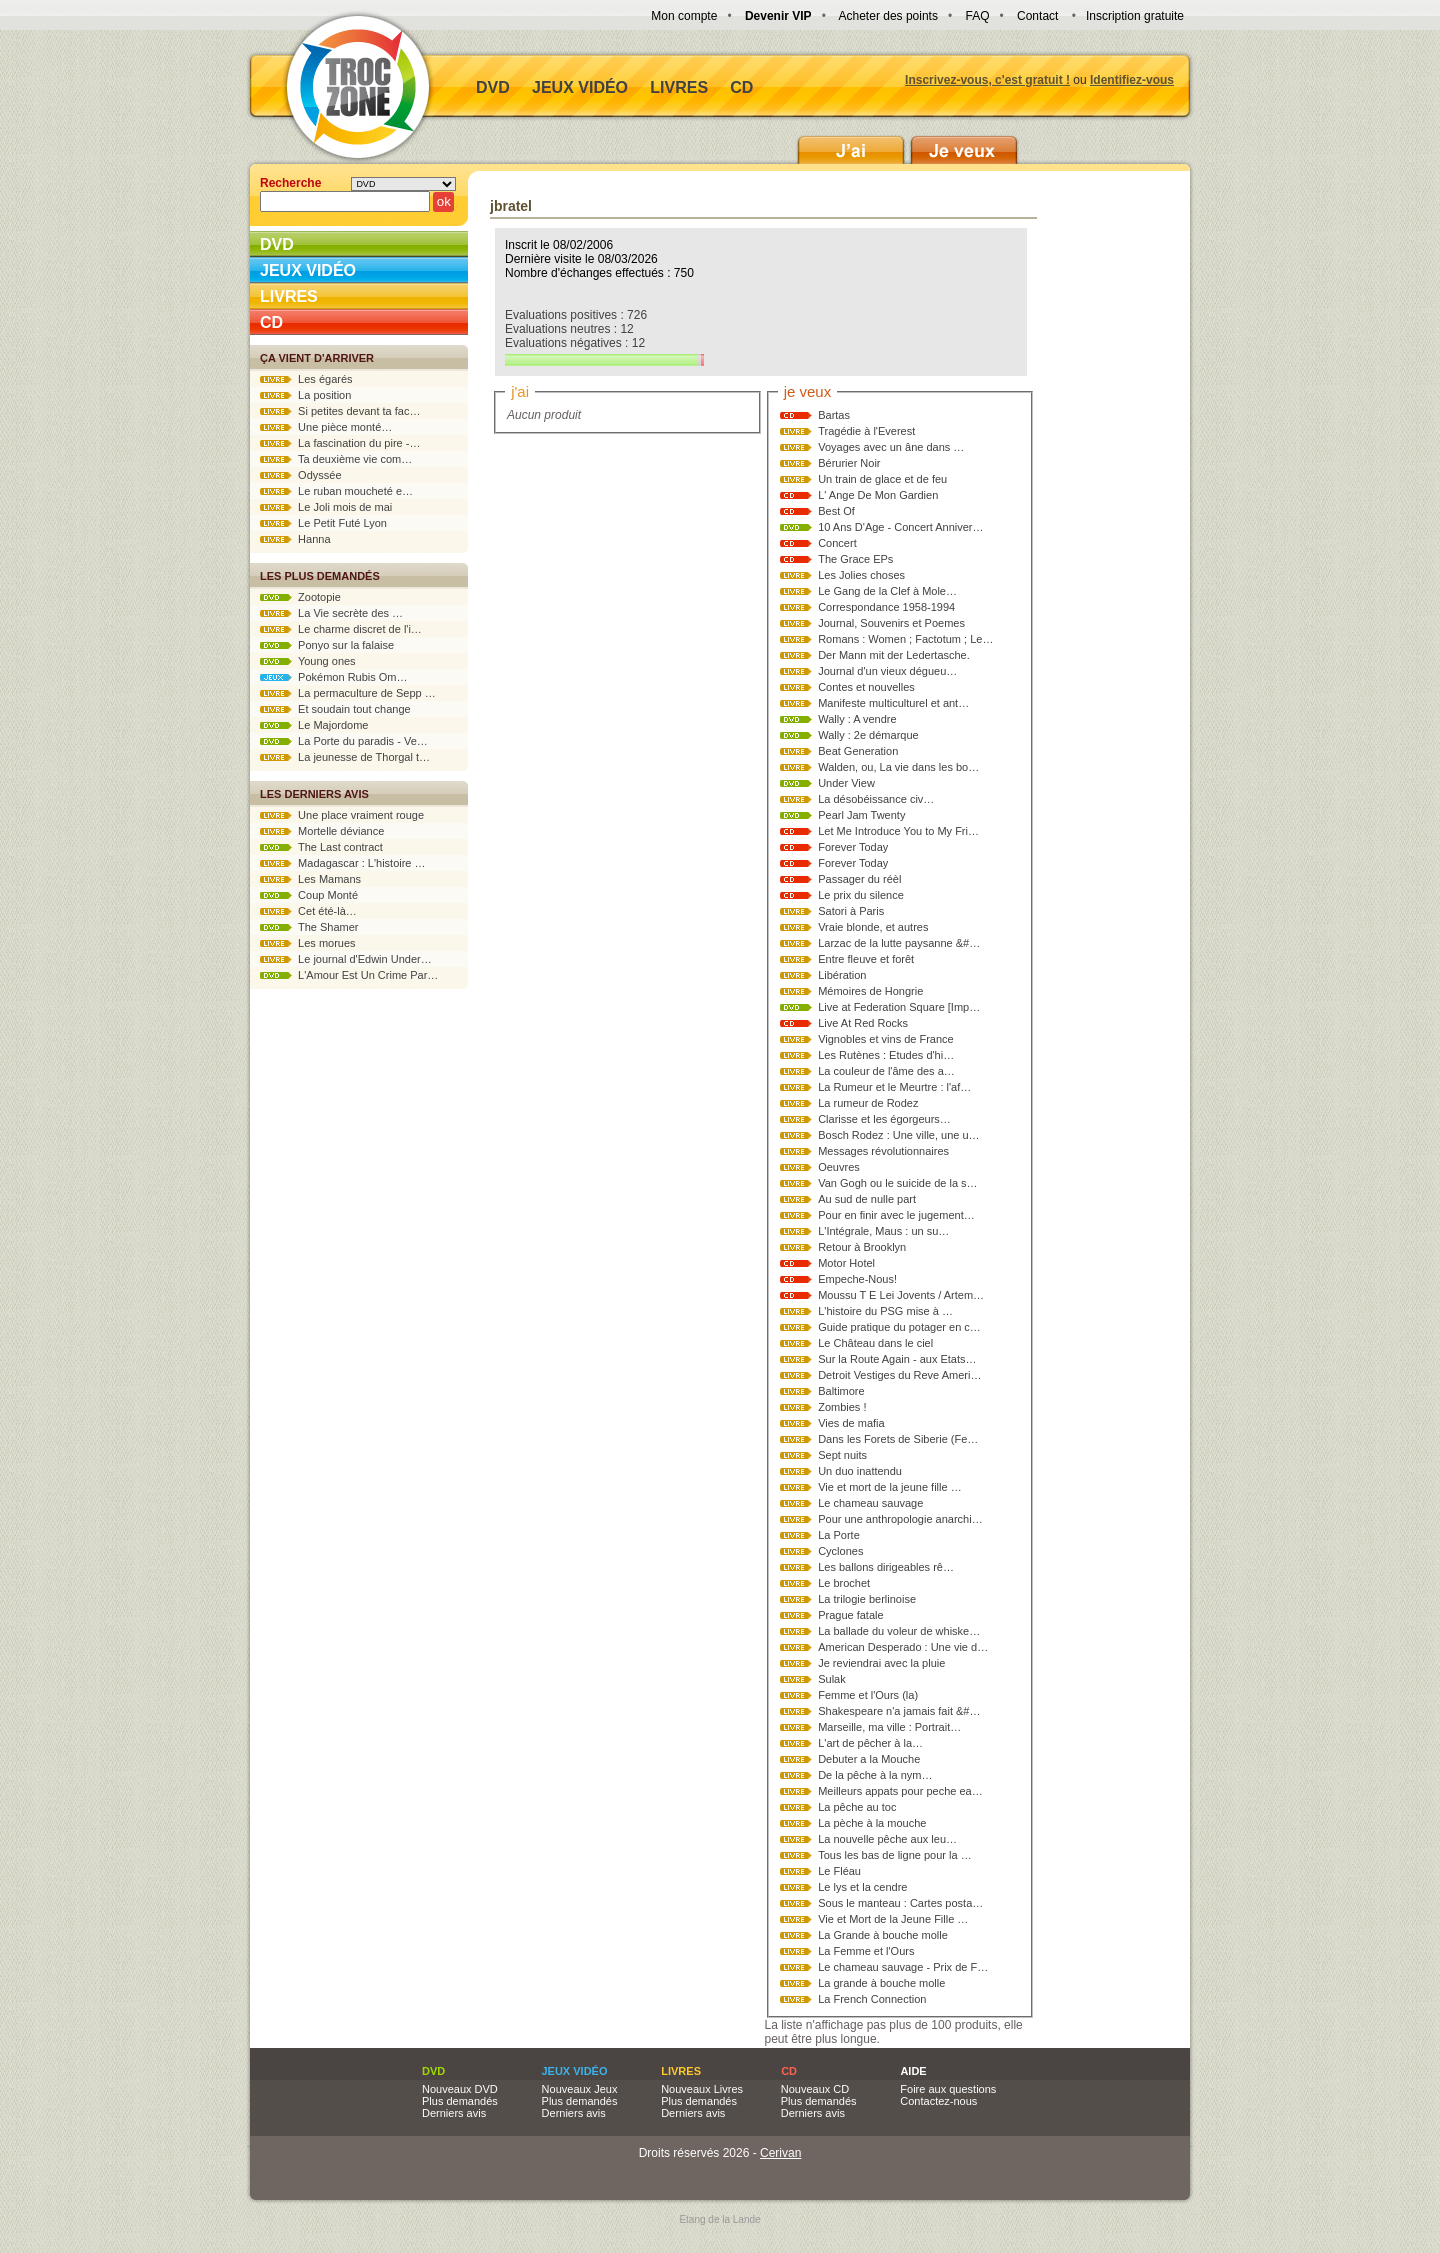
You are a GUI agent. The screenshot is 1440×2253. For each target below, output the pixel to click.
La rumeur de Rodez (868, 1103)
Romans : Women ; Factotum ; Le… (905, 639)
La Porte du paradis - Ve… (344, 741)
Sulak (832, 1679)
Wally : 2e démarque (868, 735)
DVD (493, 87)
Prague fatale (850, 1615)
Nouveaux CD (815, 2089)
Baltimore (841, 1391)
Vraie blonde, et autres (873, 927)
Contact (1037, 16)
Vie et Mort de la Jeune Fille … (893, 1919)
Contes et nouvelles (866, 687)
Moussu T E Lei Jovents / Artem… (901, 1295)
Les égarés (306, 379)
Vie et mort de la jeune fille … (889, 1487)
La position (305, 395)
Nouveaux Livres (702, 2089)
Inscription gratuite (1135, 16)
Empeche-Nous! (857, 1279)
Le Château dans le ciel (875, 1343)
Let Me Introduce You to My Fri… (898, 831)
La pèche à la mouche (872, 1823)
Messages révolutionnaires (883, 1151)
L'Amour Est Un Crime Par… (349, 975)
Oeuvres (839, 1167)
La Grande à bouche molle (883, 1935)
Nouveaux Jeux (580, 2089)
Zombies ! (842, 1407)
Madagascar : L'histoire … (343, 863)
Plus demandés (460, 2101)
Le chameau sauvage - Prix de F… (903, 1967)
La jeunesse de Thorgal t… (345, 757)
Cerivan (780, 2153)
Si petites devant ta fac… (340, 411)
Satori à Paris (851, 911)
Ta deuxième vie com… (336, 459)
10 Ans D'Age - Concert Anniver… (900, 527)
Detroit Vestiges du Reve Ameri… (899, 1375)
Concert (837, 543)
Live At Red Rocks (863, 1023)
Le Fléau (839, 1871)
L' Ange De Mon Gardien (878, 495)
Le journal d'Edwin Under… (346, 959)
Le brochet (844, 1583)
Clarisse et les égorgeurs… (884, 1119)
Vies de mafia (851, 1423)
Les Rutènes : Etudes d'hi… (886, 1055)
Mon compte (684, 16)
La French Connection (872, 1999)
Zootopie (300, 597)
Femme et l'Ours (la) (868, 1695)
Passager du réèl (859, 879)
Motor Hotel (846, 1263)
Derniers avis (454, 2113)
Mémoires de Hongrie (870, 991)
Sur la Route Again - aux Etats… (897, 1359)
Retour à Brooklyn (862, 1247)
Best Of (836, 511)
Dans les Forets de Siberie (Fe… (898, 1439)
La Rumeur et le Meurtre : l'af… (894, 1087)
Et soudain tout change (335, 709)
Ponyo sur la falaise (327, 645)
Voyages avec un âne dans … (891, 447)
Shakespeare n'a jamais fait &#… (899, 1711)
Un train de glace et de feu (882, 479)
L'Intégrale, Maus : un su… (883, 1231)
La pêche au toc (857, 1807)
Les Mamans (310, 879)
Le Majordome (314, 725)
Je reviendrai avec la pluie (881, 1663)
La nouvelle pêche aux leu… (887, 1839)
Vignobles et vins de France (886, 1039)
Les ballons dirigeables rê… (886, 1567)
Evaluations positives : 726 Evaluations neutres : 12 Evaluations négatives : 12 (604, 337)
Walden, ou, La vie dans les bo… (898, 767)
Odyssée (301, 475)
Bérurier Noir (849, 463)
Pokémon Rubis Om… (334, 677)
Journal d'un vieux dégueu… (887, 671)
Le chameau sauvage (870, 1503)
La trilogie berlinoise (867, 1599)
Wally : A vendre (857, 719)
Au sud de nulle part (867, 1199)
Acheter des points (888, 16)
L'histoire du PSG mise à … (885, 1311)
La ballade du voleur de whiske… (899, 1631)
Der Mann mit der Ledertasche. (894, 655)
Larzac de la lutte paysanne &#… (899, 943)
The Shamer (309, 927)
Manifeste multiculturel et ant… (893, 703)
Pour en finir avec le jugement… (896, 1215)
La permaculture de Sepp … (348, 693)
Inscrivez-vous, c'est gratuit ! (987, 80)
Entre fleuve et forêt (866, 959)
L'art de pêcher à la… (870, 1743)
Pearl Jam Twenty (861, 815)
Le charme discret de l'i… (341, 629)
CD (741, 87)
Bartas (834, 415)
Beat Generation (858, 751)
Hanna (295, 539)
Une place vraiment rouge (342, 815)
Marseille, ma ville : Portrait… (889, 1727)
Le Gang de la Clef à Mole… (887, 591)
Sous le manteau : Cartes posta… (900, 1903)
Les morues (308, 943)
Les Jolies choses (861, 575)
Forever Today (853, 847)
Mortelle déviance (322, 831)
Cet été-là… (308, 911)
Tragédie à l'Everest (866, 431)
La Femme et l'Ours (866, 1951)
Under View (846, 783)
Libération (842, 975)
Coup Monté (309, 895)
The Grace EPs (855, 559)
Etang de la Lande (719, 2219)
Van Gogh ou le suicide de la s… (897, 1183)
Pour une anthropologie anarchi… (900, 1519)
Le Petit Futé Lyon (323, 523)
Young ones (308, 661)
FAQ (977, 16)
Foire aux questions (948, 2089)
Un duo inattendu (860, 1471)
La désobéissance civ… (876, 799)
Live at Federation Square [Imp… (899, 1007)
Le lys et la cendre (862, 1887)
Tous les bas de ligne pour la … (894, 1855)
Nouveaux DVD (460, 2089)
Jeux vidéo (580, 87)
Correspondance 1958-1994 (886, 607)
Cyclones (840, 1551)
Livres (679, 87)
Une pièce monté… (326, 427)
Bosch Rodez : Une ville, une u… (898, 1135)
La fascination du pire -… (340, 443)
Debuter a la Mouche (869, 1759)
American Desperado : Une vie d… (903, 1647)
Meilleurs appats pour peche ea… (900, 1791)
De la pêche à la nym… (875, 1775)
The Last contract (321, 847)
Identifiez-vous (1132, 80)
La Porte (839, 1535)
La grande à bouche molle (881, 1983)
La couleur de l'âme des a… (886, 1071)
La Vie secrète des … (331, 613)
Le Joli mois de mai (326, 507)
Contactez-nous (938, 2101)
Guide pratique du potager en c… (899, 1327)
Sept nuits (842, 1455)
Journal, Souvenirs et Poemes (891, 623)
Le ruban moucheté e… (336, 491)
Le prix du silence (861, 895)
